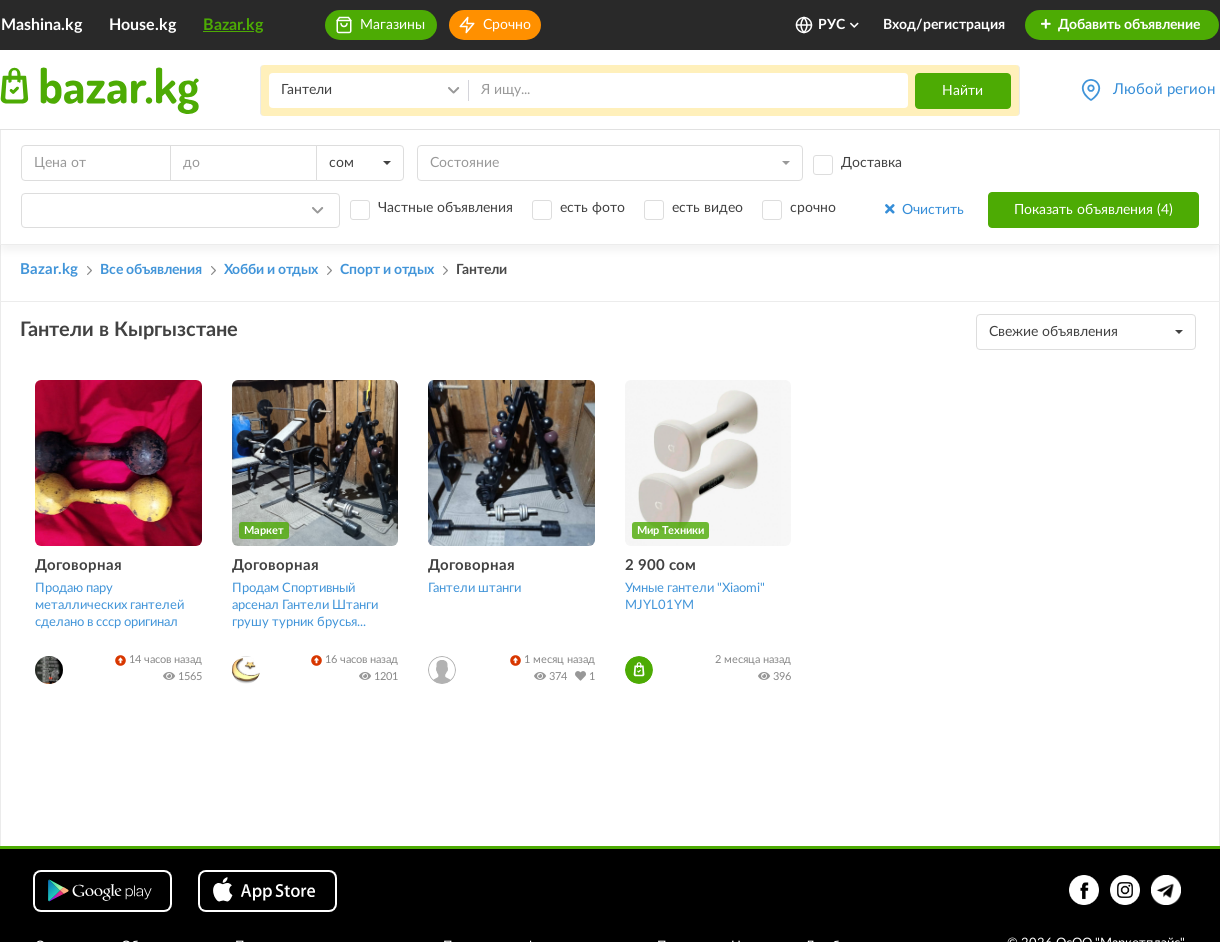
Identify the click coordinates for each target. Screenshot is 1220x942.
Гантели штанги (474, 588)
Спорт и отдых (387, 270)
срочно (813, 208)
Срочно (507, 25)
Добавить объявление (1119, 25)
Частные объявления (445, 208)
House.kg (142, 25)
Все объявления (151, 270)
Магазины (392, 25)
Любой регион (1164, 89)
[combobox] (360, 163)
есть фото (592, 208)
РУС (839, 25)
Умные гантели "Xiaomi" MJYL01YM (695, 597)
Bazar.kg (233, 25)
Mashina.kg (41, 25)
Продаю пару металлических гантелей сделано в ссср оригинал (109, 605)
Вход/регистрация (944, 25)
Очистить (922, 209)
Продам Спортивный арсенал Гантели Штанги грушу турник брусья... (305, 605)
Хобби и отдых (271, 270)
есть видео (707, 208)
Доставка (871, 163)
